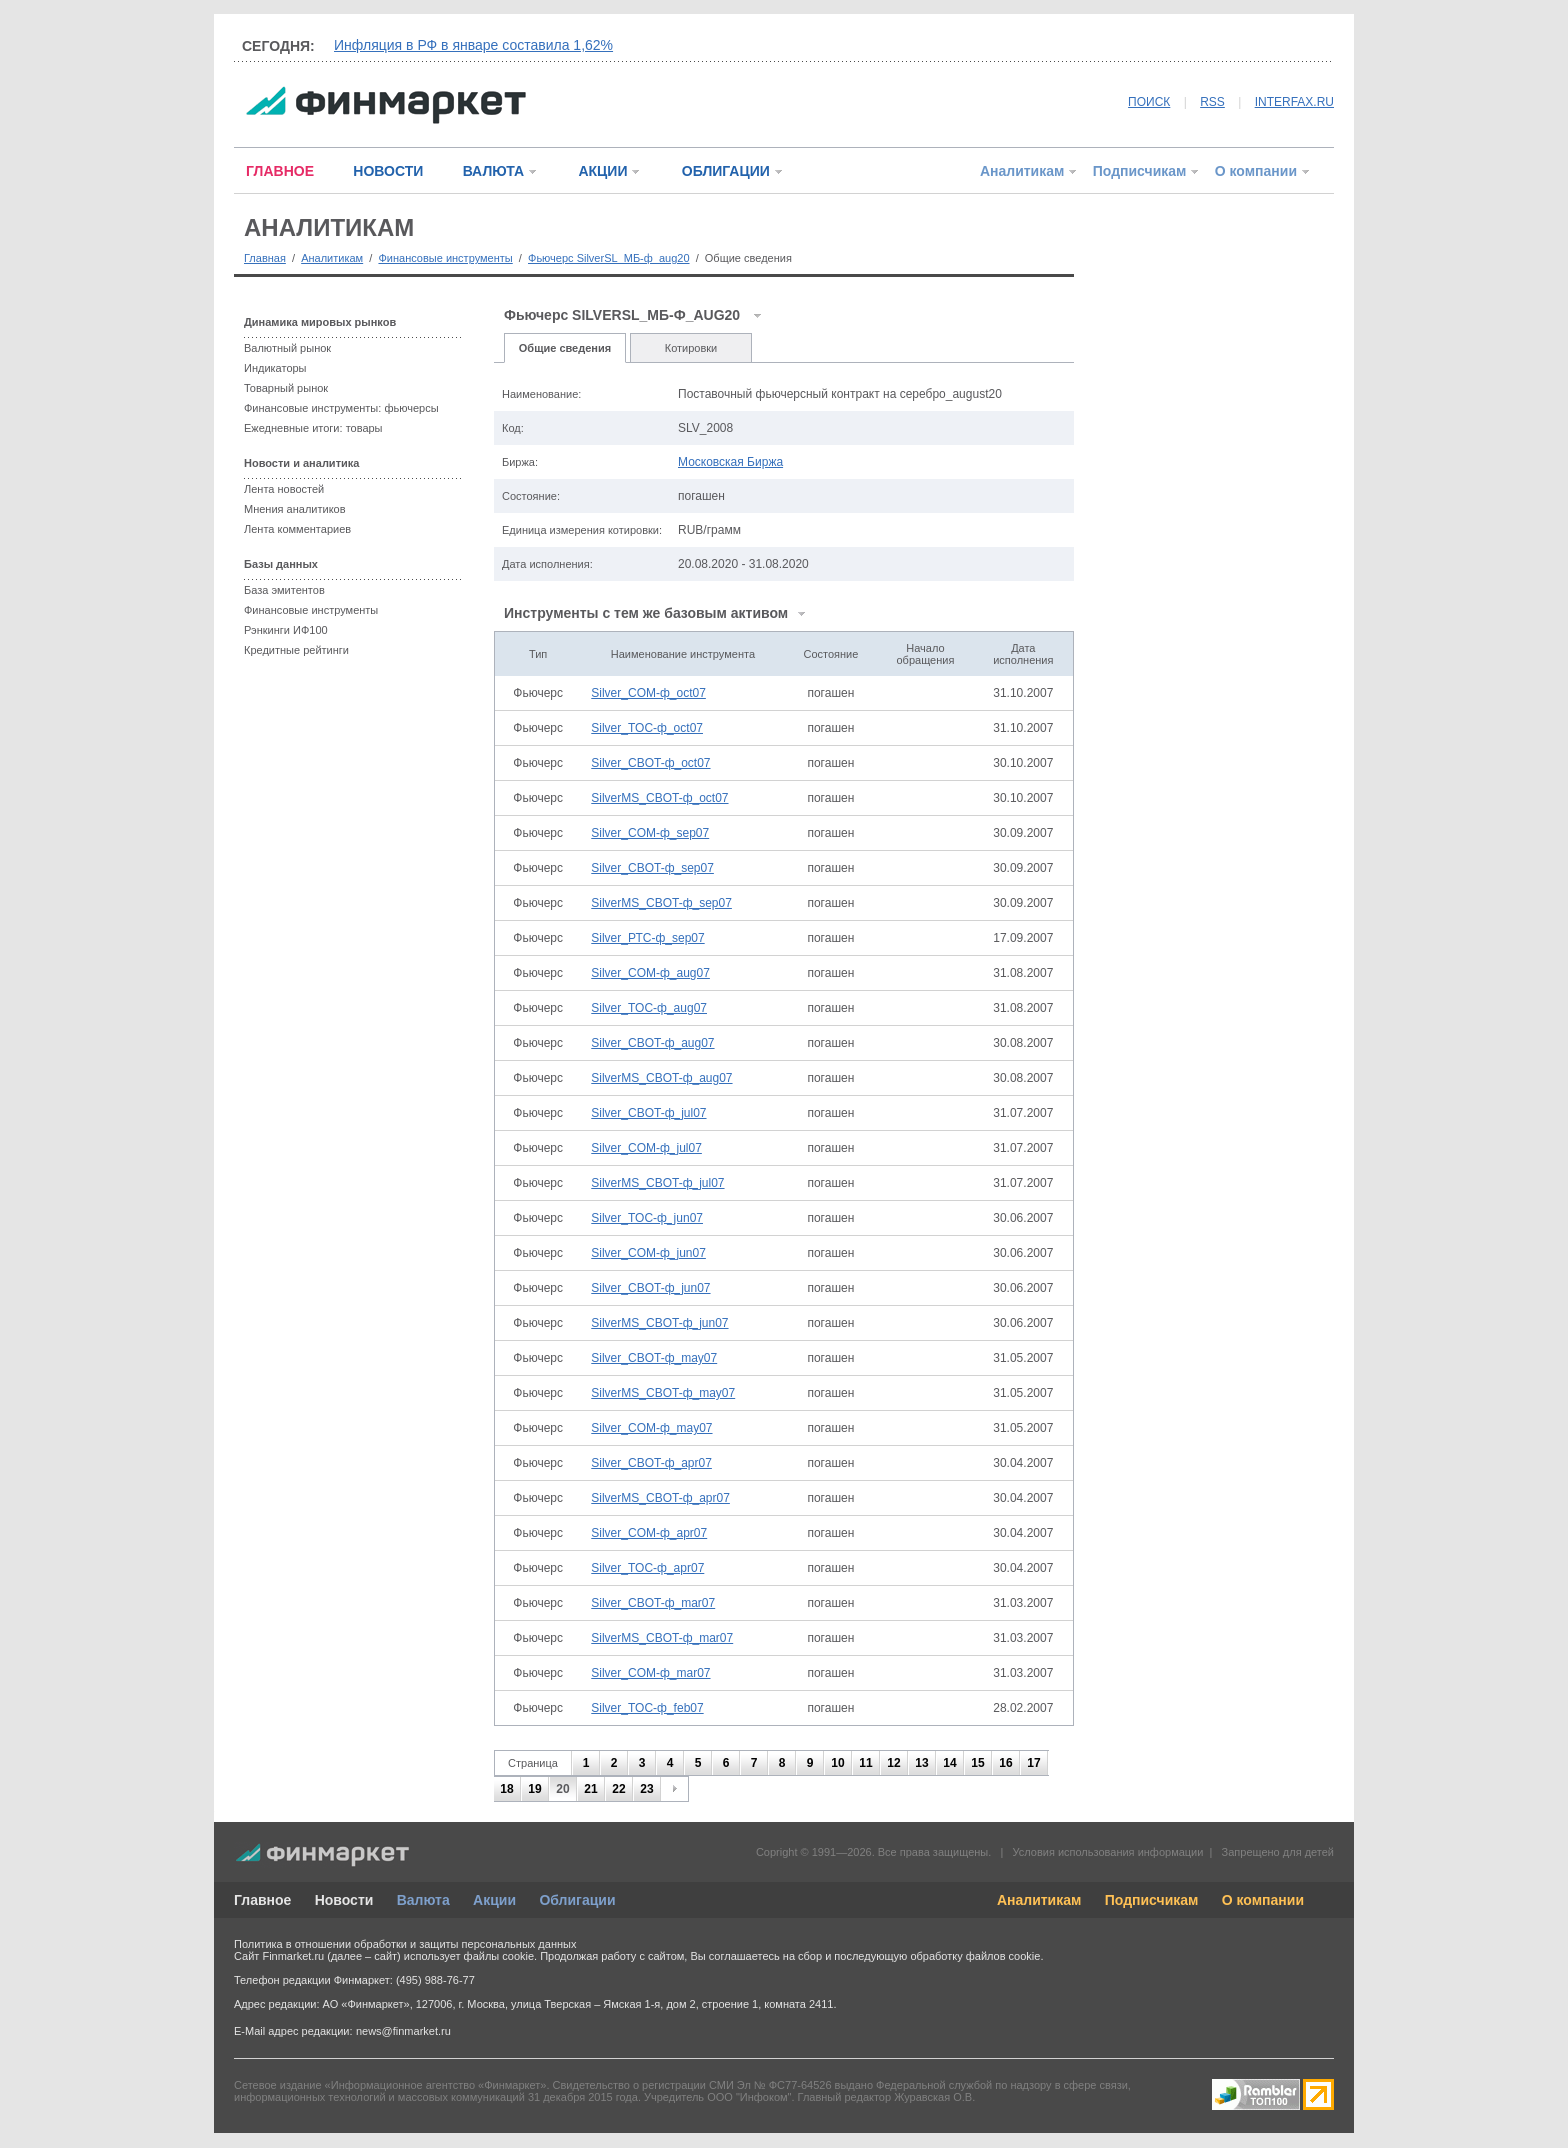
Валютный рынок (287, 348)
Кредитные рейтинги (296, 650)
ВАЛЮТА (493, 171)
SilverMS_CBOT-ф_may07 (663, 1393)
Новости (344, 1900)
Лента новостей (284, 489)
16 (1005, 1763)
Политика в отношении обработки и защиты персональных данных (405, 1944)
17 (1033, 1763)
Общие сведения (565, 348)
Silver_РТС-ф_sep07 (647, 938)
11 (865, 1763)
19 (534, 1789)
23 (646, 1789)
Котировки (691, 348)
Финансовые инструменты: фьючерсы (341, 408)
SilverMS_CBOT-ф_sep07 (661, 903)
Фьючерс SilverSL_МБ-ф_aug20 (609, 258)
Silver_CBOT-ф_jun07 (650, 1288)
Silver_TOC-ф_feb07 (647, 1708)
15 (977, 1763)
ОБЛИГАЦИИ (726, 171)
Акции (494, 1900)
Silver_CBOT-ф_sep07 (652, 868)
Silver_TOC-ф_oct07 (647, 728)
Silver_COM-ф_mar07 (650, 1673)
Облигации (577, 1900)
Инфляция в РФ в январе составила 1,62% (473, 45)
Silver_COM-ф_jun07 (648, 1253)
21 (590, 1789)
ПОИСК (1149, 102)
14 (949, 1763)
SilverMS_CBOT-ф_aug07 (661, 1078)
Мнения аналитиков (295, 509)
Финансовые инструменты (445, 258)
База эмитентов (284, 590)
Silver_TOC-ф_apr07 (647, 1568)
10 (837, 1763)
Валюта (423, 1900)
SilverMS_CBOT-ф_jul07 (657, 1183)
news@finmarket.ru (403, 2031)
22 (618, 1789)
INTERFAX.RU (1294, 102)
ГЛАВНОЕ (280, 171)
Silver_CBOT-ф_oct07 (650, 763)
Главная (265, 258)
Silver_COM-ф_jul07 (646, 1148)
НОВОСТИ (388, 171)
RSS (1212, 102)
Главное (262, 1900)
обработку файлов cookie (975, 1956)
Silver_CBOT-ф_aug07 (652, 1043)
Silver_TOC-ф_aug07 (649, 1008)
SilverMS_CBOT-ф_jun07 (659, 1323)
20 (562, 1789)
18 (506, 1789)
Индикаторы (275, 368)
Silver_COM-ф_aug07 (650, 973)
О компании (1256, 171)
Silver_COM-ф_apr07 (649, 1533)
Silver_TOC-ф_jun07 (647, 1218)
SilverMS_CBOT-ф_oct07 (659, 798)
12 (893, 1763)
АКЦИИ (602, 171)
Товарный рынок (286, 388)
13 (921, 1763)
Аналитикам (1022, 171)
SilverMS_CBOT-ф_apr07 (660, 1498)
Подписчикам (1140, 171)
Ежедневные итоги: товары (313, 428)
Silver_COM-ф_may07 (651, 1428)
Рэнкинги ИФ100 (286, 630)
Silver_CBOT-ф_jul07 (648, 1113)
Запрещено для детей (1278, 1852)
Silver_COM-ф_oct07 (648, 693)
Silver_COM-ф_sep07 (650, 833)
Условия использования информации (1107, 1852)
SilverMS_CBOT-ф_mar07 (662, 1638)
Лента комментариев (297, 529)
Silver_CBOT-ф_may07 (654, 1358)
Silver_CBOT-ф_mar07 (653, 1603)
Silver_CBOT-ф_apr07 (651, 1463)
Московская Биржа (730, 462)
